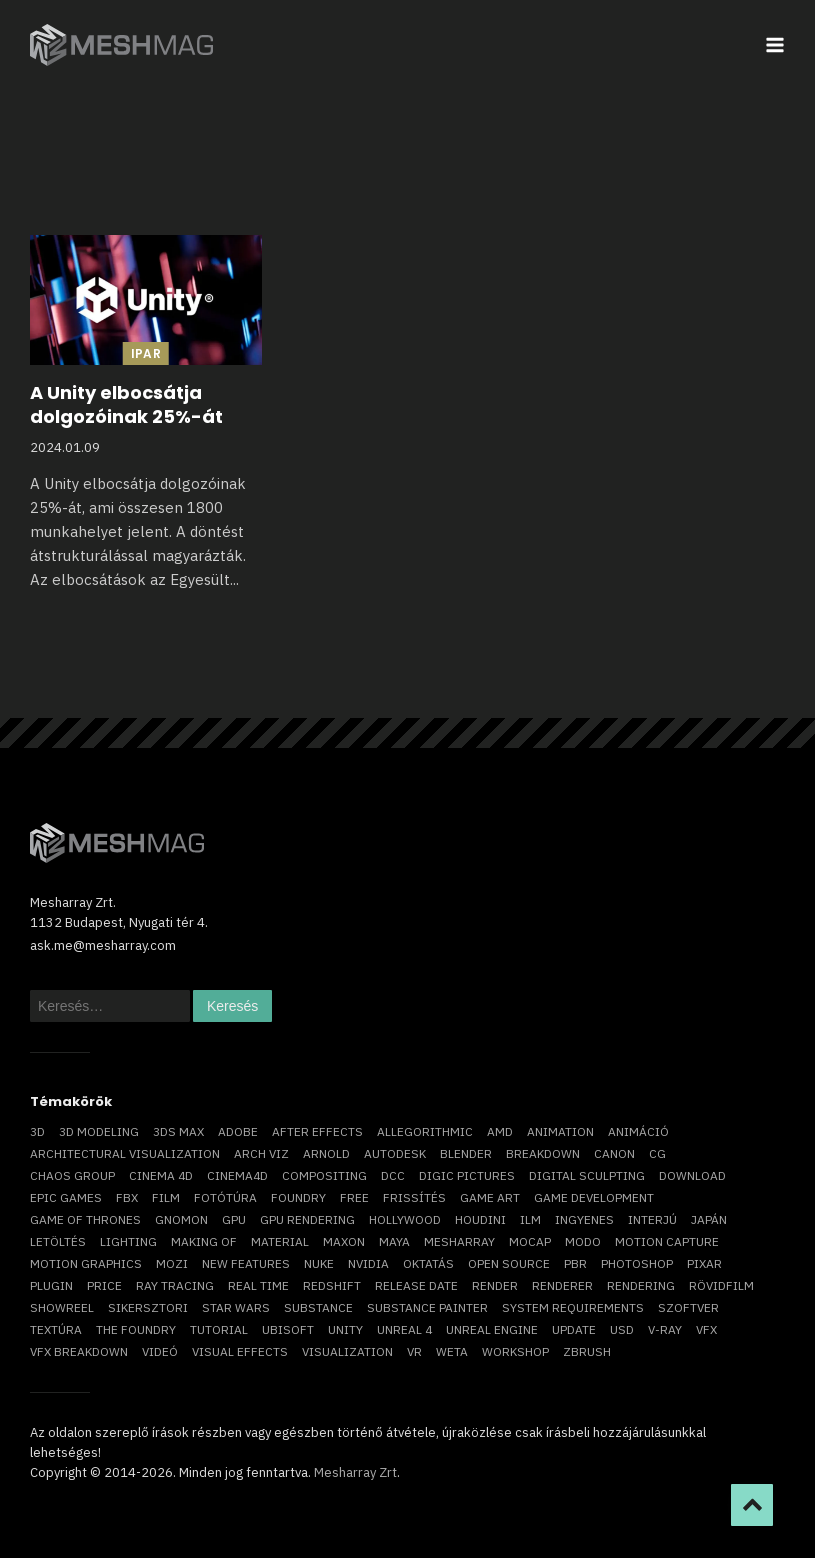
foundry (298, 1197)
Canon (614, 1153)
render (495, 1285)
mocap (530, 1241)
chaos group (72, 1175)
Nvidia (368, 1263)
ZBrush (587, 1351)
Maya (394, 1241)
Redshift (332, 1285)
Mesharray (459, 1241)
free (354, 1197)
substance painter (427, 1307)
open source (509, 1263)
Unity (345, 1329)
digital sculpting (587, 1175)
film (166, 1197)
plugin (51, 1285)
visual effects (240, 1351)
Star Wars (236, 1307)
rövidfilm (721, 1285)
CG (657, 1153)
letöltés (58, 1241)
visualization (347, 1351)
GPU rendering (307, 1219)
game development (594, 1197)
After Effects (317, 1131)
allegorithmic (425, 1131)
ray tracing (175, 1285)
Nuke (319, 1263)
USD (622, 1329)
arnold (326, 1153)
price (104, 1285)
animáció (638, 1131)
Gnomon (181, 1219)
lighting (128, 1241)
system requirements (573, 1307)
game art (490, 1197)
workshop (515, 1351)
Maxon (344, 1241)
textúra (56, 1329)
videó (160, 1351)
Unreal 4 (404, 1329)
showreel (62, 1307)
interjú (652, 1219)
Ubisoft (288, 1329)
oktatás (428, 1263)
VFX (706, 1329)
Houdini (480, 1219)
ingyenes (584, 1219)
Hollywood (405, 1219)
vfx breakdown (79, 1351)
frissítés (414, 1197)
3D (37, 1131)
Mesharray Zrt (355, 1472)
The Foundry (136, 1329)
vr (414, 1351)
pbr (575, 1263)
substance (318, 1307)
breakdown (543, 1153)
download (692, 1175)
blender (466, 1153)
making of (204, 1241)
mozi (172, 1263)
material (280, 1241)
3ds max (178, 1131)
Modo (583, 1241)
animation (560, 1131)
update (574, 1329)
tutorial (219, 1329)
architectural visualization (125, 1153)
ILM (530, 1219)
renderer (562, 1285)
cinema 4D (161, 1175)
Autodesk (395, 1153)
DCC (393, 1175)
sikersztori (148, 1307)
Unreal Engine (492, 1329)
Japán (709, 1219)
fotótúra (225, 1197)
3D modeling (99, 1131)
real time (258, 1285)
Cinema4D (237, 1175)
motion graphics (86, 1263)
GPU (234, 1219)
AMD (500, 1131)
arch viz (261, 1153)
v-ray (665, 1329)
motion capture (667, 1241)
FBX (127, 1197)
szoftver (688, 1307)
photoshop (637, 1263)
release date (416, 1285)
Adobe (238, 1131)
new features (246, 1263)
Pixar (704, 1263)
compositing (324, 1175)
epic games (66, 1197)
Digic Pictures (467, 1175)
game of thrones (85, 1219)
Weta (452, 1351)
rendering (641, 1285)
